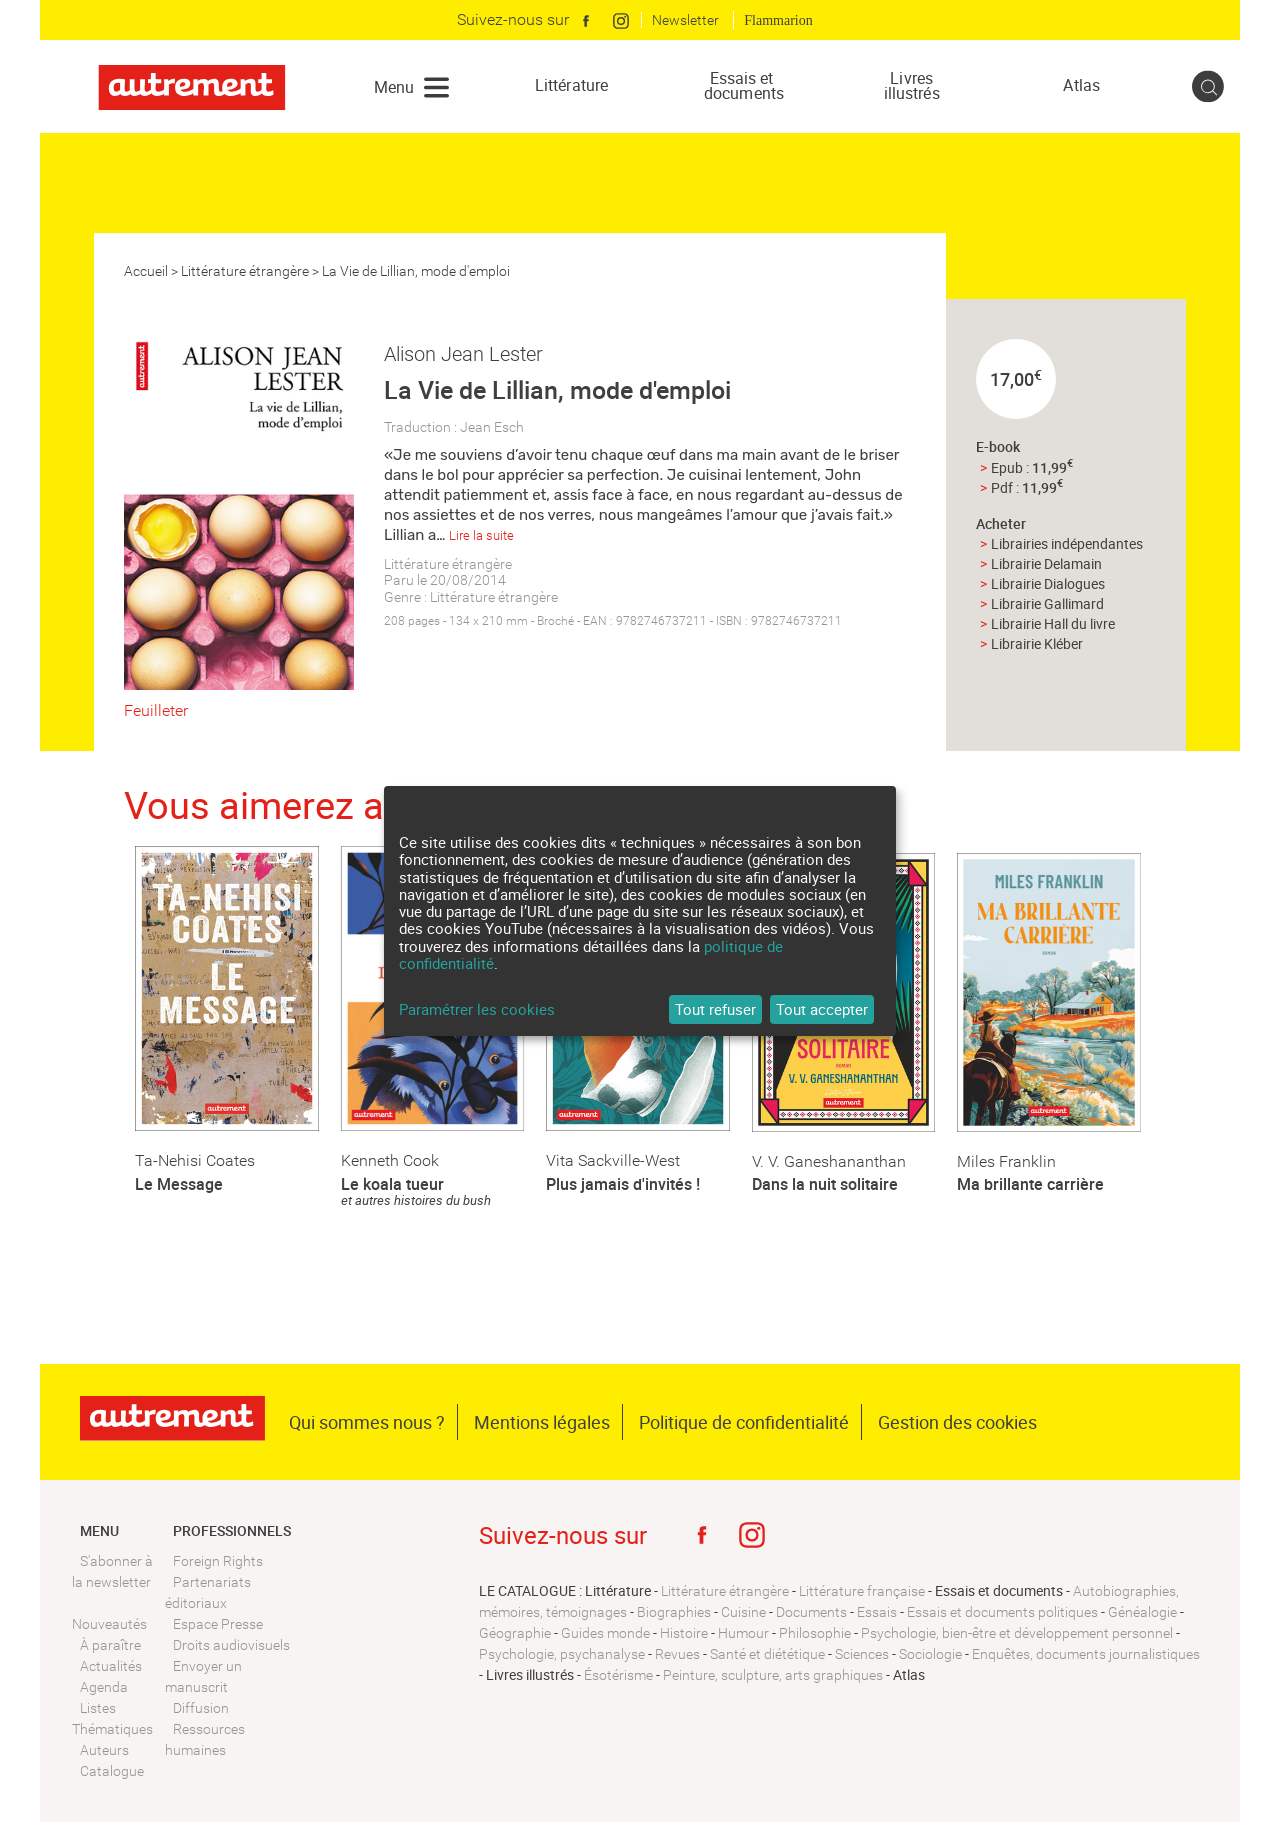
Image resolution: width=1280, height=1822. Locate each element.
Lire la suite (481, 535)
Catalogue (112, 1771)
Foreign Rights (218, 1561)
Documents (811, 1612)
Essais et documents (741, 86)
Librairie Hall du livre (1053, 623)
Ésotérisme (618, 1675)
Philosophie (815, 1633)
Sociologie (930, 1654)
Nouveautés (109, 1624)
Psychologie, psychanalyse (562, 1654)
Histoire (684, 1633)
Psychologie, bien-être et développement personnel (1017, 1633)
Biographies (674, 1612)
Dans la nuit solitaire (825, 1184)
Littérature (571, 85)
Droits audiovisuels (231, 1645)
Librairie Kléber (1037, 643)
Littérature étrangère (245, 271)
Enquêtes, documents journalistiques (1086, 1654)
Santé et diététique (767, 1654)
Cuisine (743, 1612)
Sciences (862, 1654)
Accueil (146, 271)
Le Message (179, 1184)
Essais (877, 1612)
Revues (677, 1654)
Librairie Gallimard (1047, 603)
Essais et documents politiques (1002, 1612)
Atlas (1081, 85)
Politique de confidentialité (744, 1422)
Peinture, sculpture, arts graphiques (773, 1675)
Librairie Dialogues (1048, 583)
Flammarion (778, 20)
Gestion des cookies (957, 1422)
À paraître (110, 1645)
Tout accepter (822, 1009)
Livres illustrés (912, 86)
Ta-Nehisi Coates (195, 1161)
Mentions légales (542, 1422)
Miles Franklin (1006, 1161)
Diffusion (201, 1708)
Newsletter (685, 20)
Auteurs (104, 1750)
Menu (394, 87)
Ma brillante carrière (1030, 1184)
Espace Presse (218, 1624)
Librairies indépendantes (1067, 543)
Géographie (515, 1633)
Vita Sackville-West (613, 1161)
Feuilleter (156, 710)
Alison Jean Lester (463, 354)
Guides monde (605, 1633)
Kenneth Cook (390, 1161)
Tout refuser (715, 1009)
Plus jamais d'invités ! (623, 1184)
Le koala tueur (392, 1184)
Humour (743, 1633)
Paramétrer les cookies (477, 1009)
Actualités (111, 1666)
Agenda (104, 1687)
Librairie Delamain (1046, 563)
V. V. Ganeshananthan (829, 1161)
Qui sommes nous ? (367, 1422)
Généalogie (1142, 1612)
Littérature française (862, 1591)
